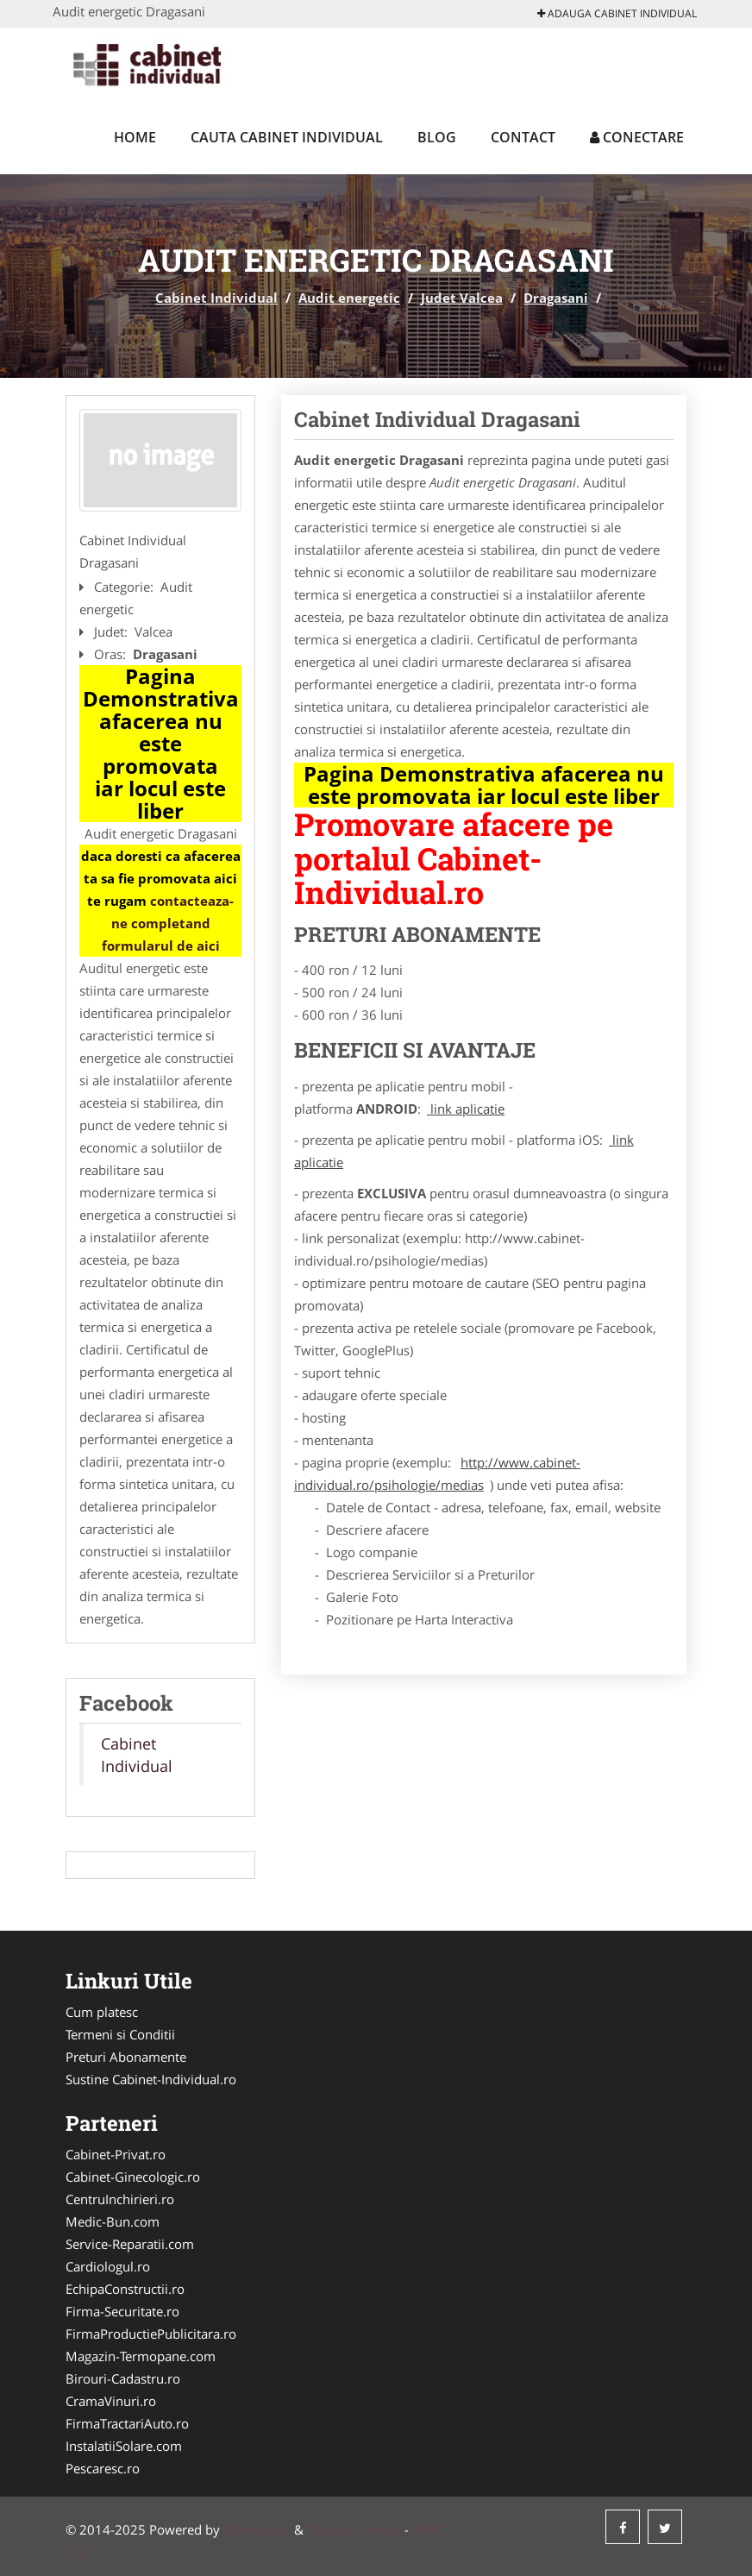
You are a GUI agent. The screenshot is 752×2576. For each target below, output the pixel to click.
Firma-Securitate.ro (122, 2311)
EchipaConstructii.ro (125, 2288)
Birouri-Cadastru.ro (123, 2378)
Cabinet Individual (216, 297)
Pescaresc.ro (103, 2468)
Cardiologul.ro (108, 2266)
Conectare (637, 137)
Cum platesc (102, 2011)
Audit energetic (349, 297)
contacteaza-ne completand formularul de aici (168, 923)
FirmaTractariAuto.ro (127, 2423)
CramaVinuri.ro (111, 2401)
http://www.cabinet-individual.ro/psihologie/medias (437, 1473)
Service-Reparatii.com (130, 2243)
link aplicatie (465, 1108)
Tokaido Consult (354, 2529)
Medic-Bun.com (113, 2221)
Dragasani (555, 297)
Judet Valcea (462, 297)
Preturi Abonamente (126, 2056)
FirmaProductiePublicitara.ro (151, 2333)
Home (135, 137)
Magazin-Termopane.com (141, 2356)
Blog (436, 137)
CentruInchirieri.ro (120, 2199)
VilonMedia (257, 2529)
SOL (78, 2551)
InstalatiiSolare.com (124, 2445)
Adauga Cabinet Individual (617, 13)
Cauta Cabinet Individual (287, 137)
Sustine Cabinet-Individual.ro (151, 2079)
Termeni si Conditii (120, 2034)
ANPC (429, 2529)
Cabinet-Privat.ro (116, 2154)
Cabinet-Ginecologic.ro (133, 2176)
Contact (523, 137)
